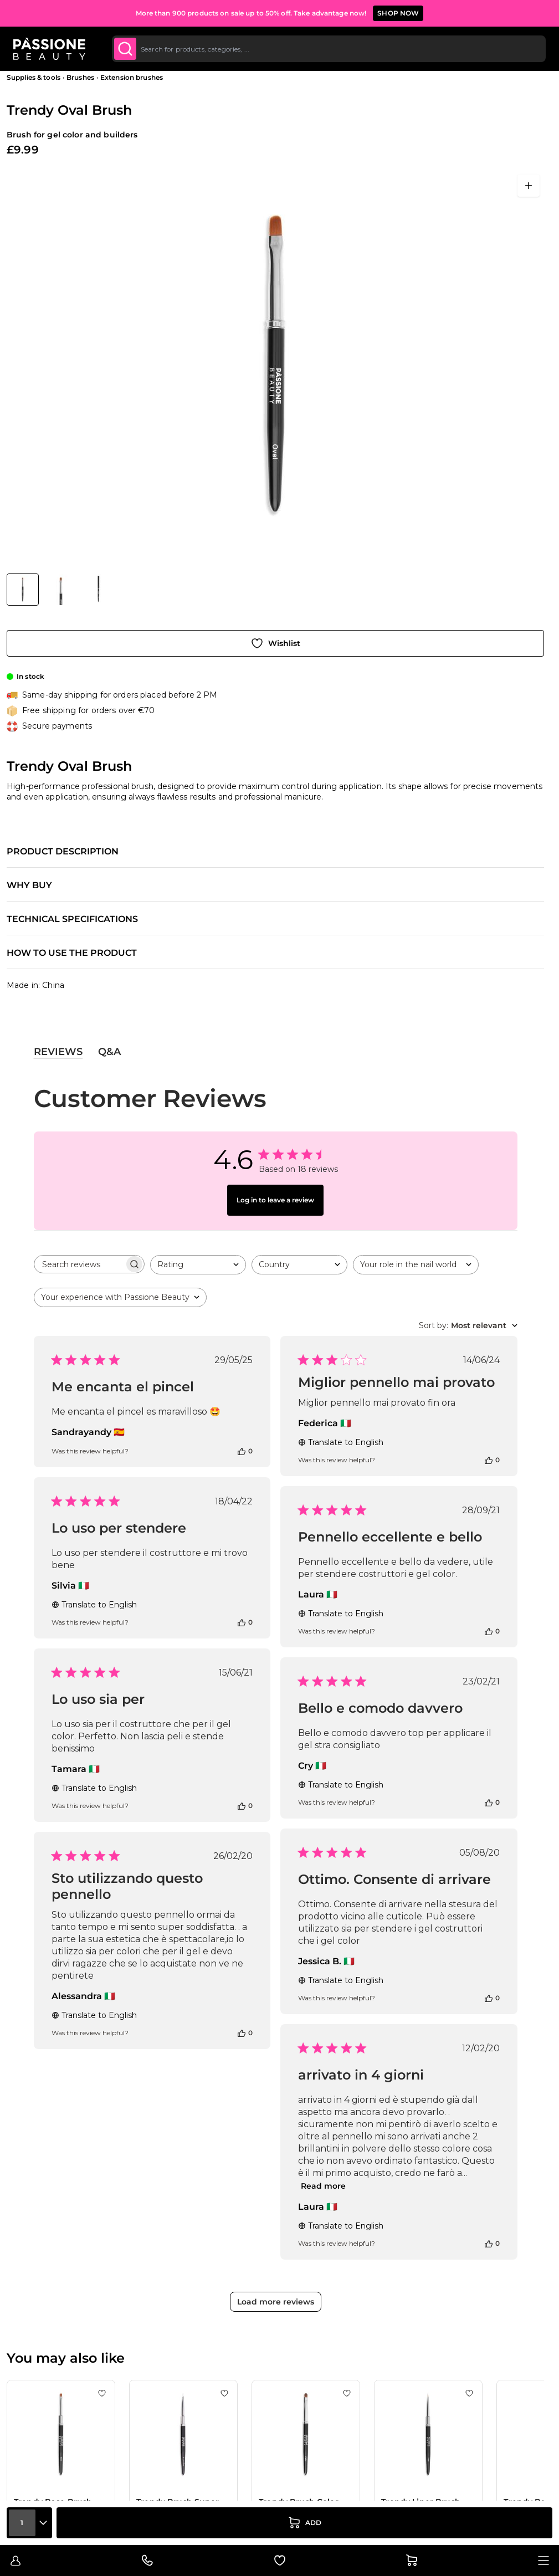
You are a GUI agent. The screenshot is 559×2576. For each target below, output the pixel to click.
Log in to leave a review (275, 1200)
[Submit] (125, 48)
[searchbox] (79, 1264)
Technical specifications (72, 919)
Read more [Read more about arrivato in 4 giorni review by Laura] (323, 2186)
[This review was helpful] (241, 1450)
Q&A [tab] (109, 1052)
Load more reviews (275, 2302)
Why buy (29, 885)
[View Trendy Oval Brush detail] (60, 589)
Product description (63, 851)
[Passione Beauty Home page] (49, 49)
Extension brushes (131, 77)
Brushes (80, 77)
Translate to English (340, 1442)
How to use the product (72, 953)
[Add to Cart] (304, 2522)
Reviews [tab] (58, 1052)
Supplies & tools (33, 77)
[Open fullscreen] (528, 186)
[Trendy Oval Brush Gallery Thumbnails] (60, 589)
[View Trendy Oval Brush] (23, 589)
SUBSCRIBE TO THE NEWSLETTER (333, 13)
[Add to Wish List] (275, 643)
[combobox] (329, 48)
